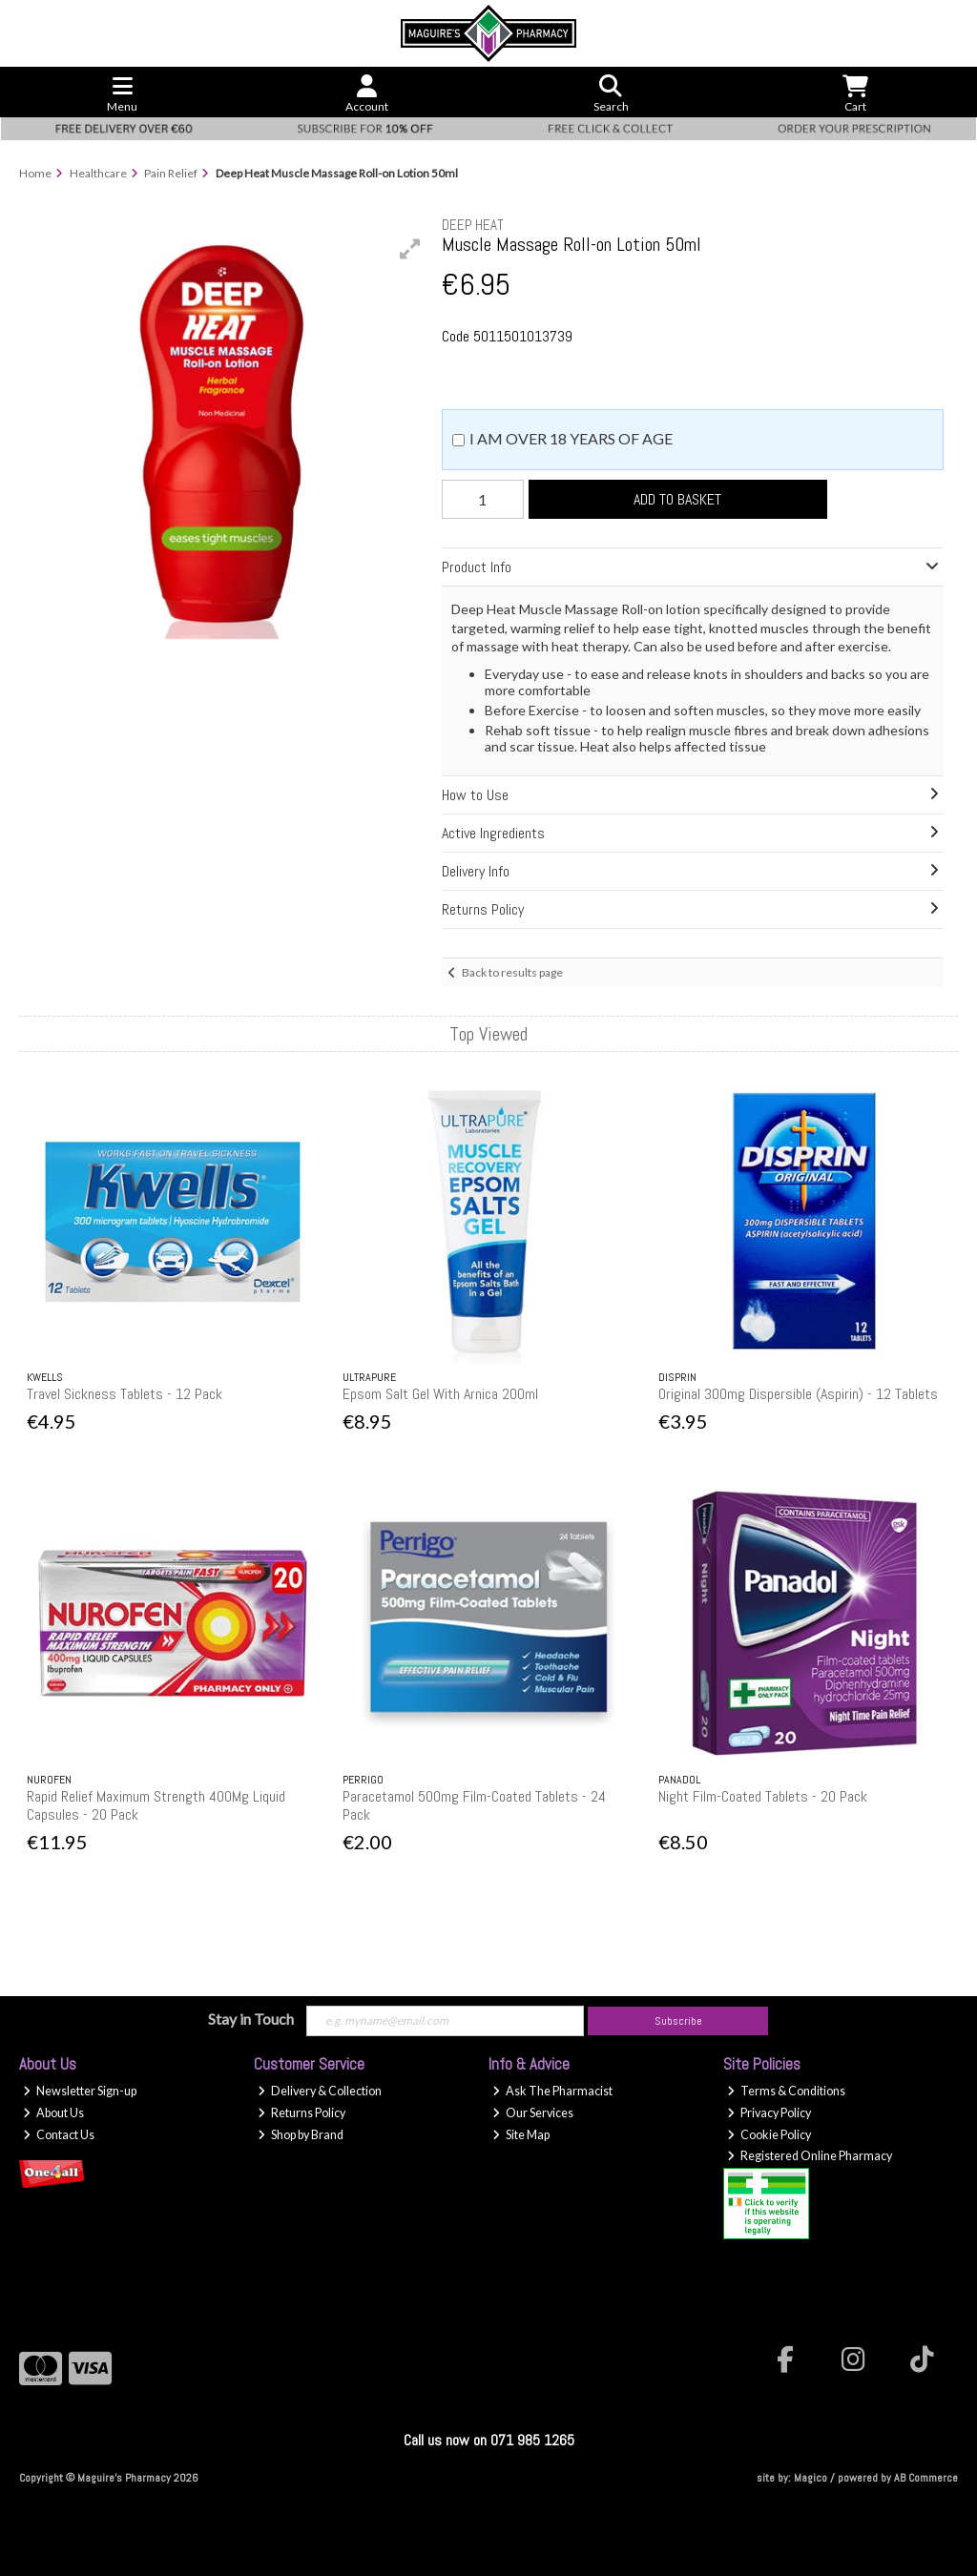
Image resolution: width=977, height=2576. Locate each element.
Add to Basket (677, 499)
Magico (810, 2477)
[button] (410, 249)
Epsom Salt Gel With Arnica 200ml (440, 1394)
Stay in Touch (251, 2018)
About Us (53, 2113)
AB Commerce (926, 2477)
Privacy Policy (769, 2113)
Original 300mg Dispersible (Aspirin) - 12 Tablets (798, 1394)
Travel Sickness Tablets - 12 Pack (124, 1394)
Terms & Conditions (786, 2091)
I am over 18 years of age (571, 438)
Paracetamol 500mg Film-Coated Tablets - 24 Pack (474, 1805)
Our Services (532, 2113)
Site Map (521, 2135)
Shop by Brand (300, 2135)
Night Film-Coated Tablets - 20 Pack (762, 1796)
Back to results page (512, 972)
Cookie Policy (769, 2135)
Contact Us (58, 2135)
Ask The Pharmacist (552, 2091)
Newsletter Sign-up (79, 2091)
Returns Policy (301, 2113)
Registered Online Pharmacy (809, 2156)
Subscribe (678, 2021)
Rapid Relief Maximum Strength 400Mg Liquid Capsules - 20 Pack (156, 1805)
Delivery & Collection (320, 2091)
